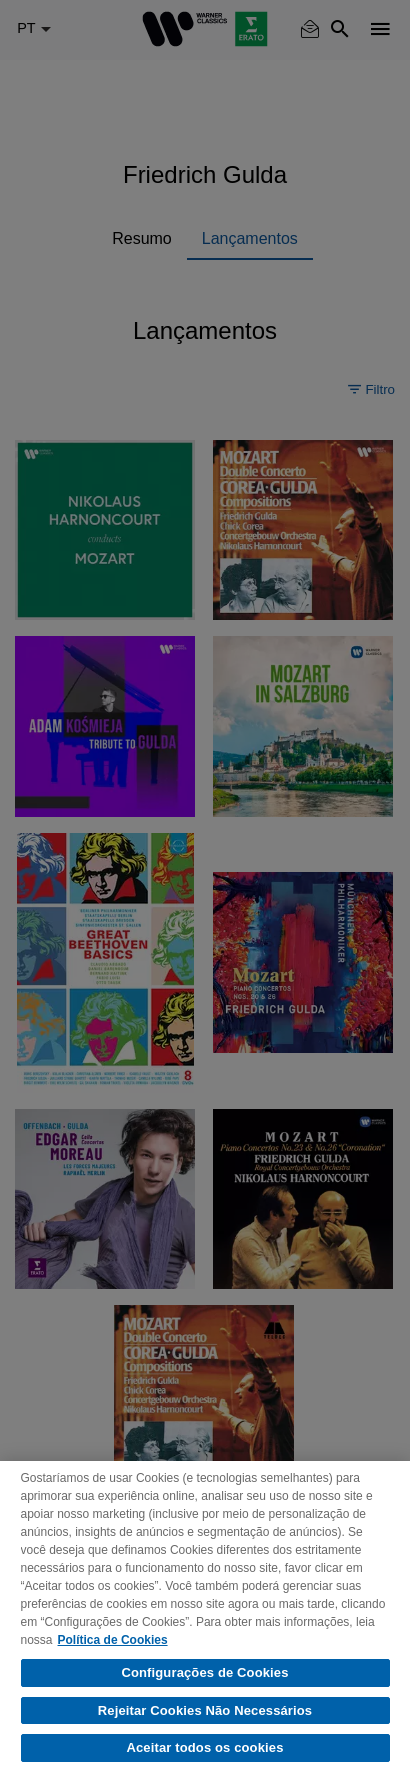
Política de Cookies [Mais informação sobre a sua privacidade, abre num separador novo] (113, 1640)
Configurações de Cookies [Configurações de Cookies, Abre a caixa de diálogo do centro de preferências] (204, 1672)
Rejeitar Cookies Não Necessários (205, 1710)
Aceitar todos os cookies (204, 1747)
